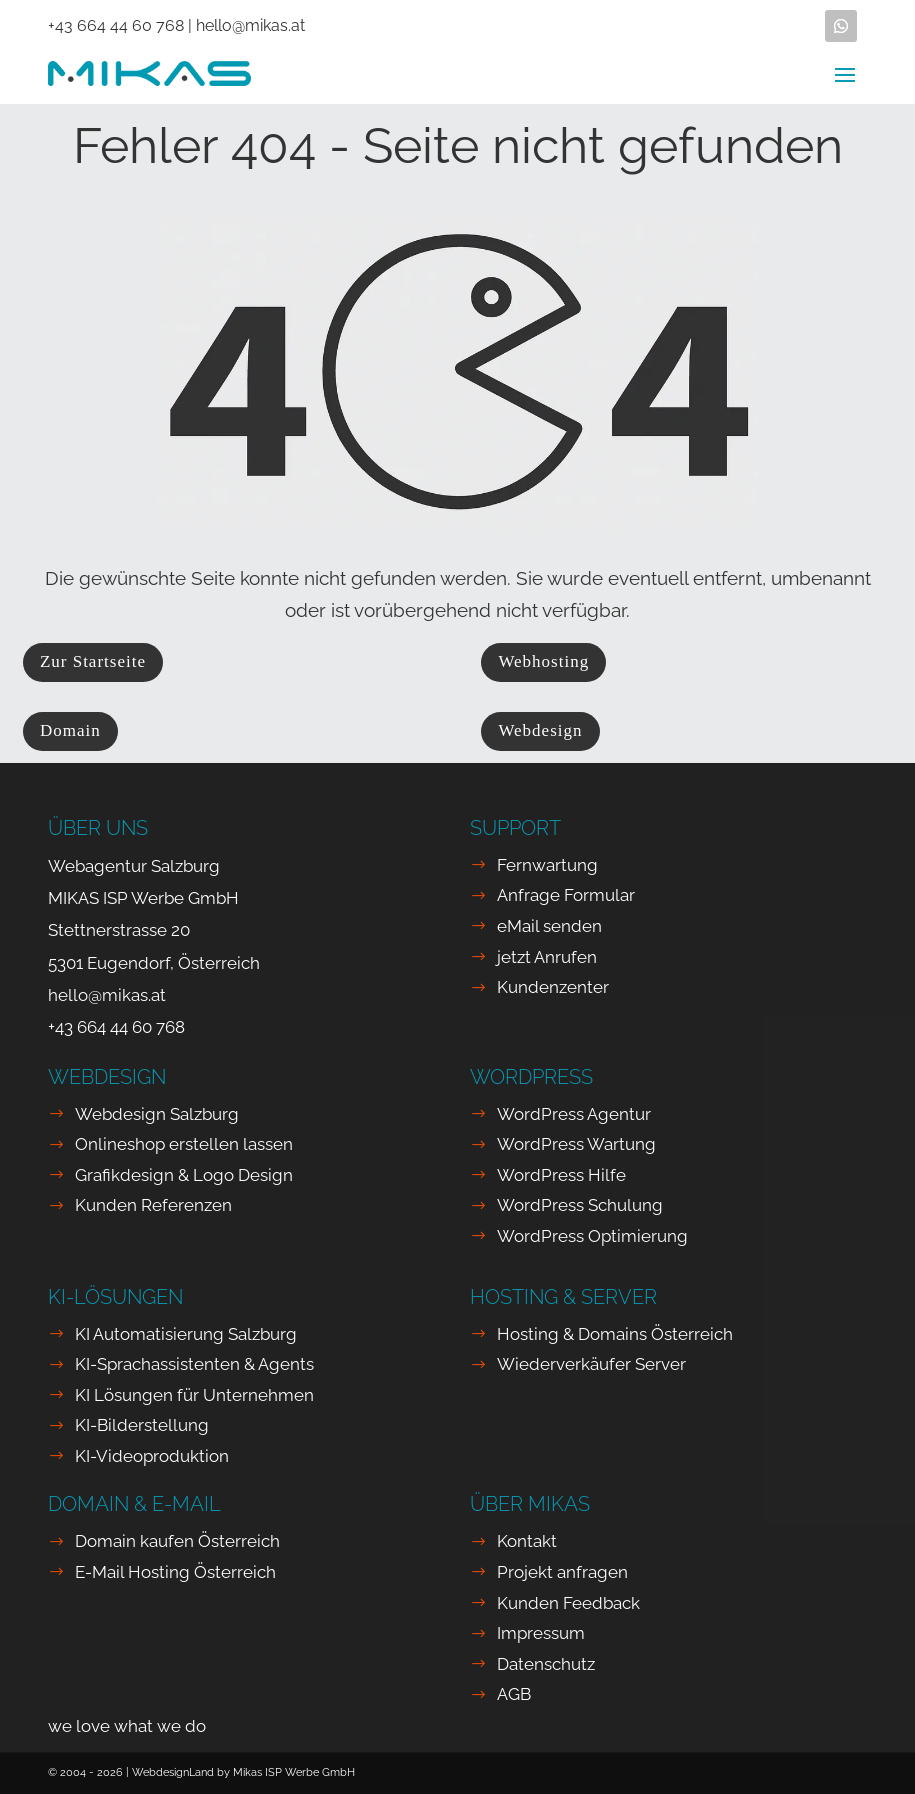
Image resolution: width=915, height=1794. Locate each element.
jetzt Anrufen (547, 957)
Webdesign (540, 730)
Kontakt (527, 1541)
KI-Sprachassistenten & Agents (194, 1364)
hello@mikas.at (250, 25)
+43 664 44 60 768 (116, 25)
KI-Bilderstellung (142, 1425)
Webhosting (543, 661)
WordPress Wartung (576, 1144)
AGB (514, 1694)
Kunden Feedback (568, 1603)
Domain (70, 730)
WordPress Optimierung (592, 1236)
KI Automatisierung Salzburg (186, 1334)
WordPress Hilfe (561, 1175)
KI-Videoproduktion (152, 1456)
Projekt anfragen (562, 1572)
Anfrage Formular (566, 895)
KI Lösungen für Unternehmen (194, 1395)
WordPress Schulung (580, 1205)
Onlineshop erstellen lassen (184, 1144)
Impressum (541, 1633)
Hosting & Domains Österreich (615, 1334)
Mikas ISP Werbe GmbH (294, 1772)
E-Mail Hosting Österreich (175, 1572)
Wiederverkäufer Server (591, 1364)
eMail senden (549, 926)
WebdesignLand (174, 1772)
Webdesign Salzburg (157, 1114)
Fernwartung (547, 865)
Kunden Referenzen (153, 1205)
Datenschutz (546, 1664)
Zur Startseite (93, 661)
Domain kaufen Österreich (177, 1541)
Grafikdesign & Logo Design (184, 1175)
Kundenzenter (553, 987)
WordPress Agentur (574, 1114)
